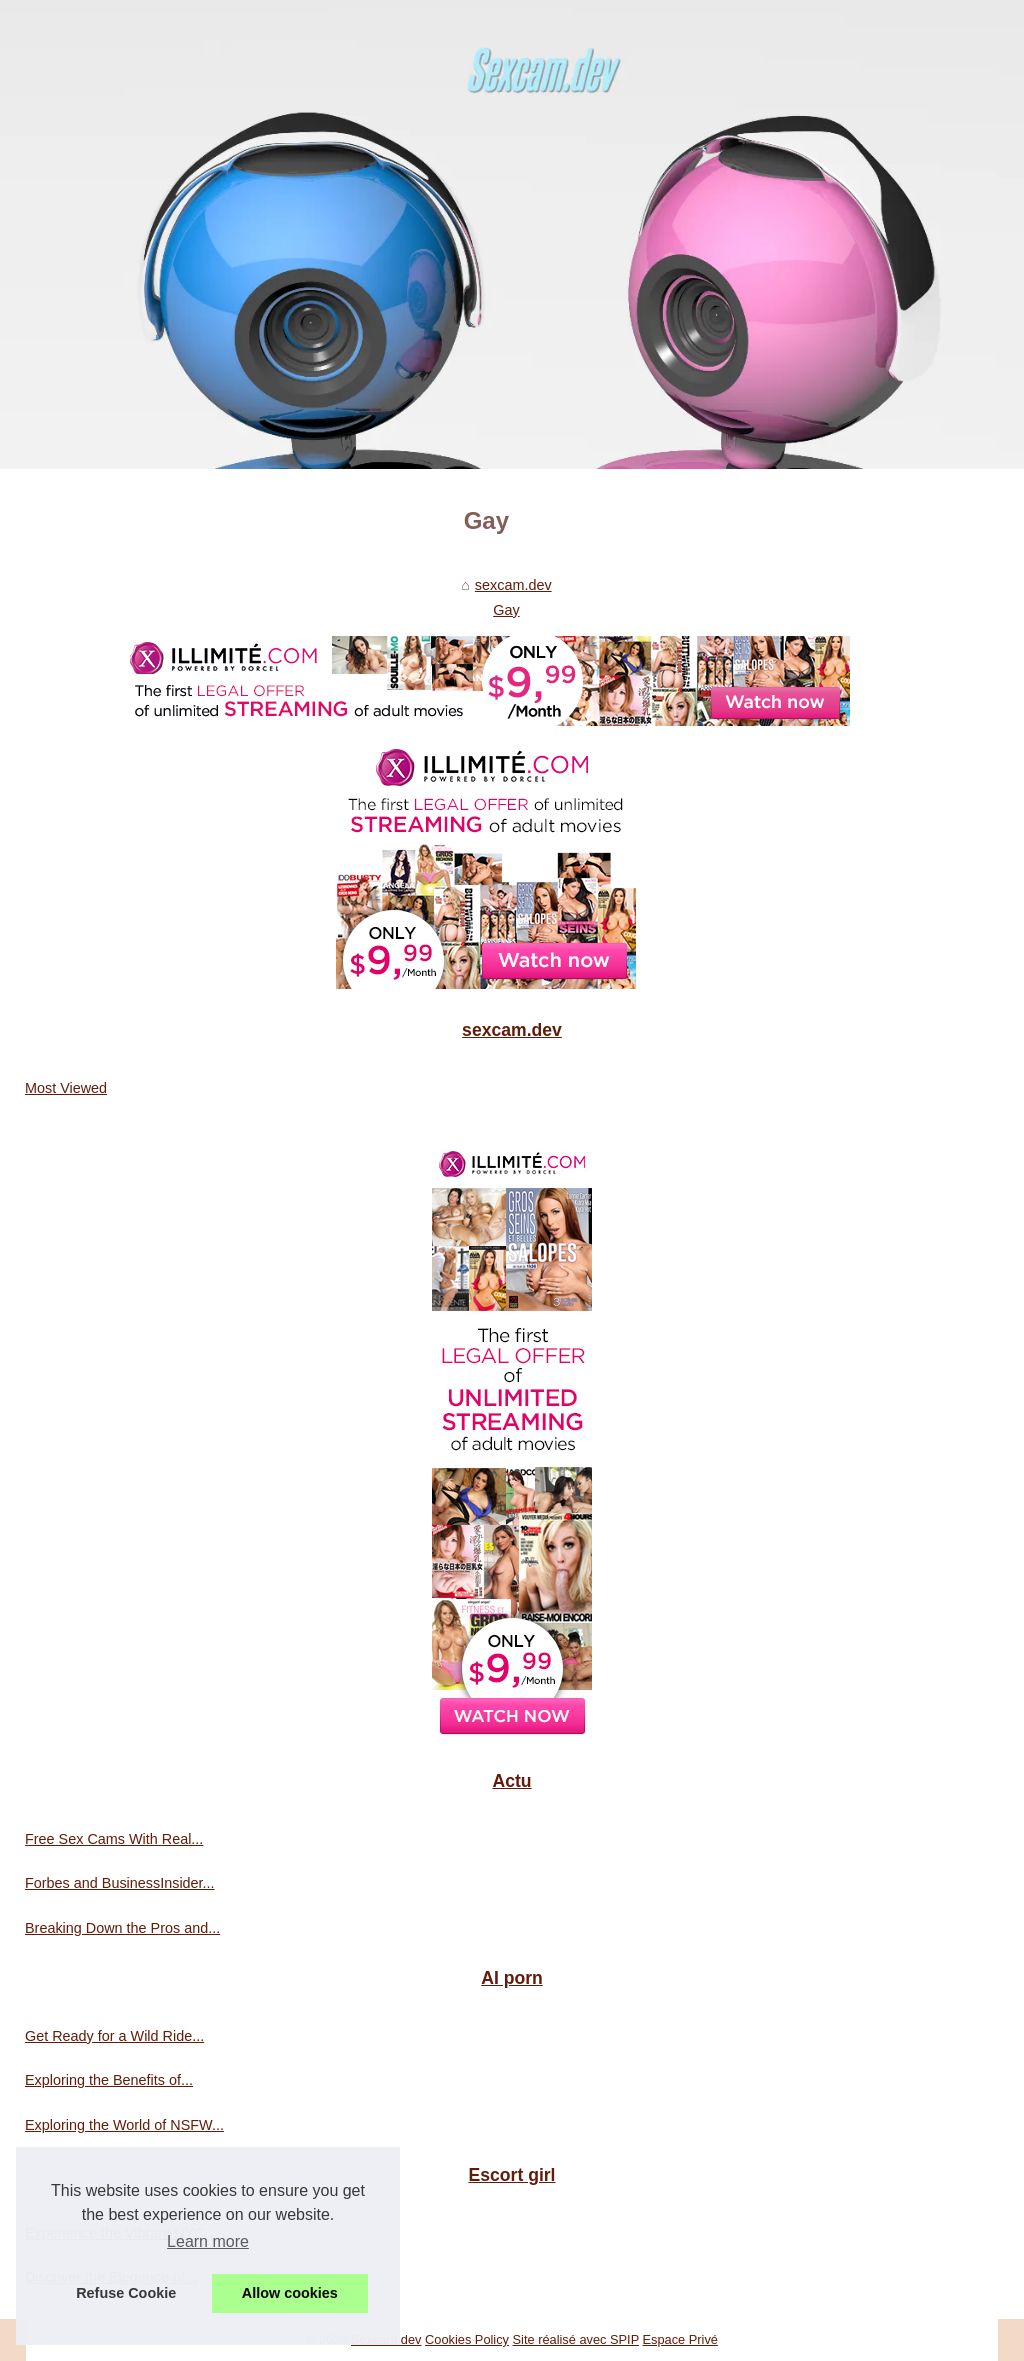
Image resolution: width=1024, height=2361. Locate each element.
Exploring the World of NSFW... (124, 2125)
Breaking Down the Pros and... (122, 1928)
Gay (506, 610)
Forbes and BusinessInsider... (120, 1883)
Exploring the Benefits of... (109, 2080)
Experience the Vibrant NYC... (121, 2233)
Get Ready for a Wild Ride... (114, 2036)
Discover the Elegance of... (111, 2277)
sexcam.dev (513, 585)
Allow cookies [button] (290, 2293)
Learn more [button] (208, 2241)
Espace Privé (680, 2339)
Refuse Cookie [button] (126, 2293)
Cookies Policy (467, 2339)
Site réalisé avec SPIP (576, 2339)
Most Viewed (66, 1088)
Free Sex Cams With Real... (114, 1839)
